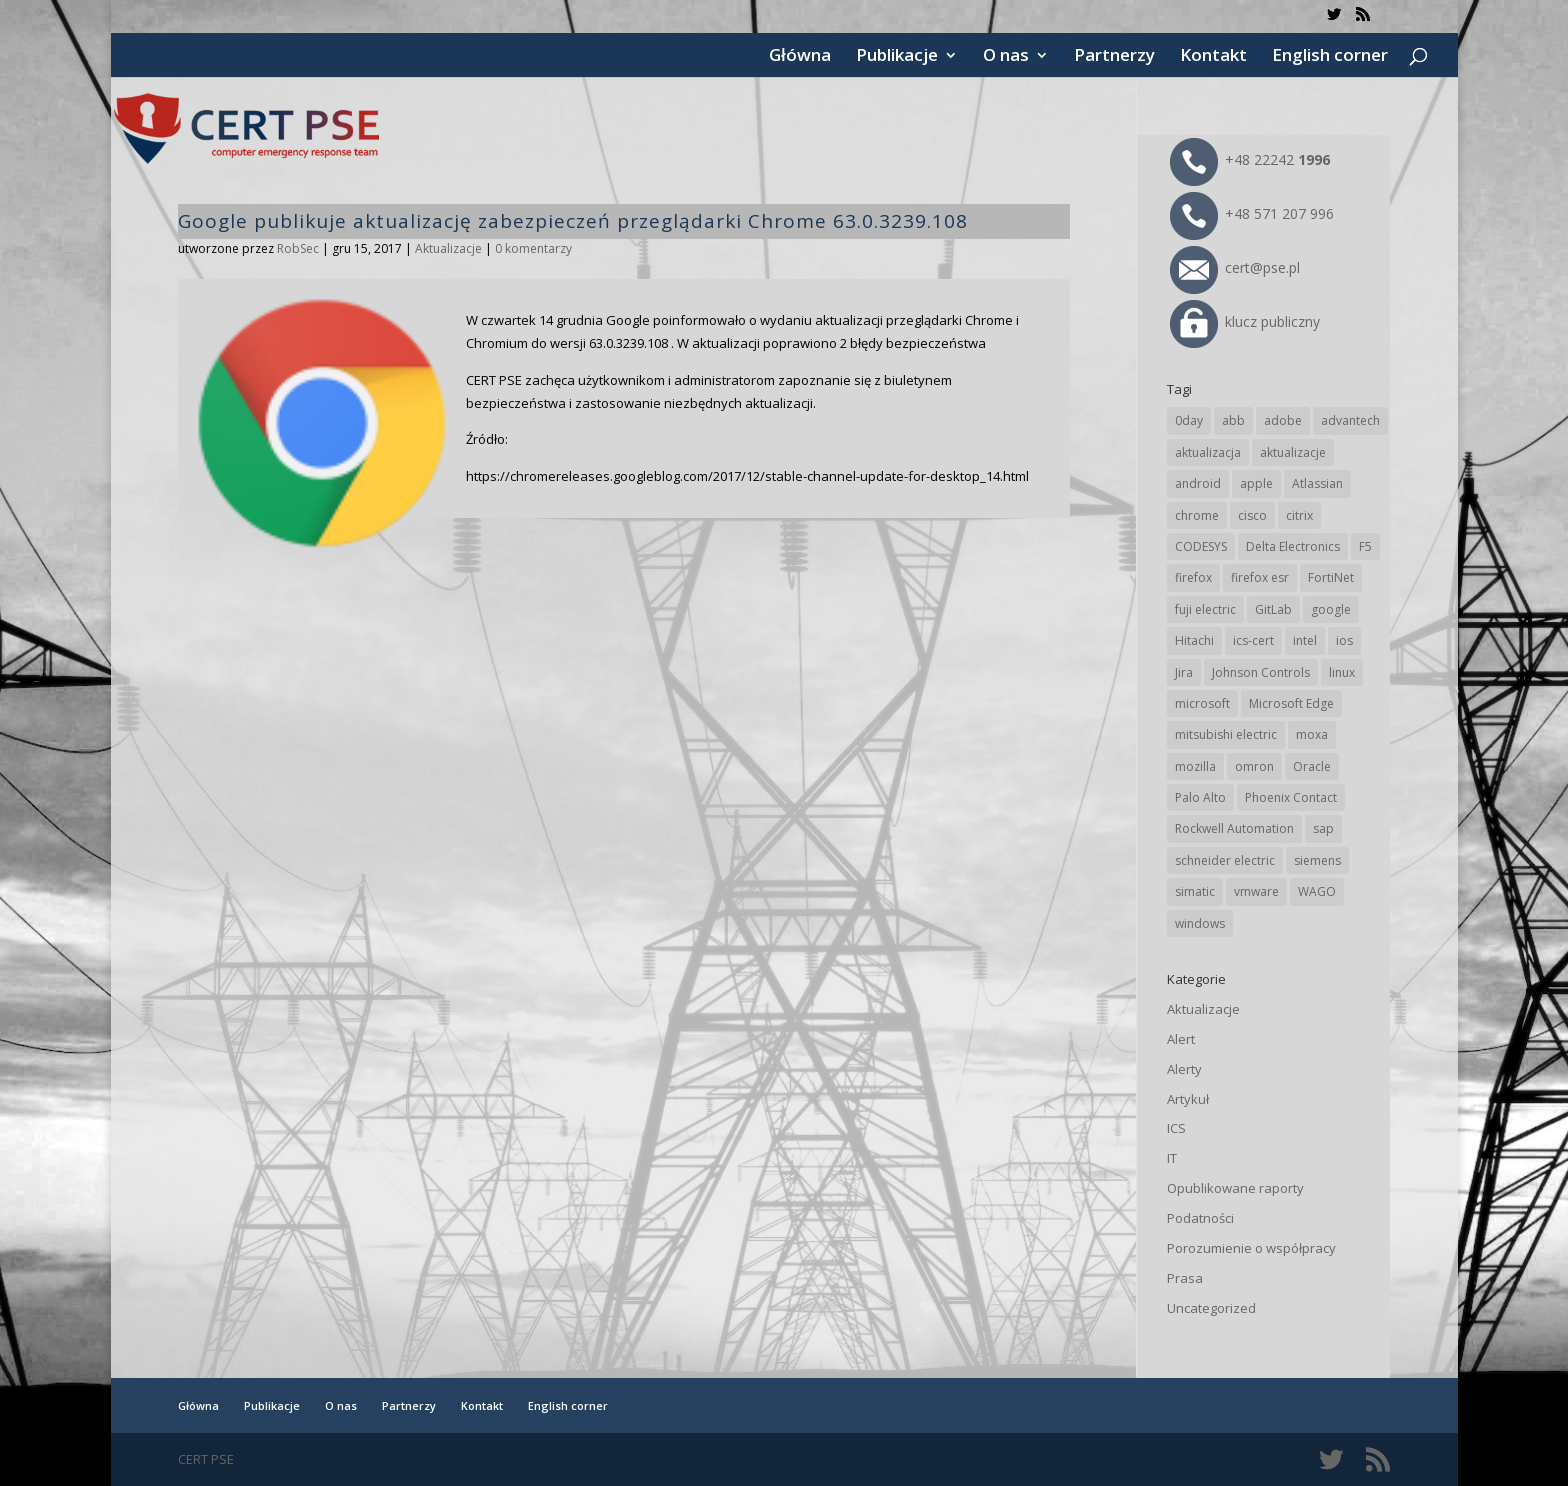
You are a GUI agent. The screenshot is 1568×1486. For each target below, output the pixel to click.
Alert (1181, 1039)
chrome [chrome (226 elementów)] (1197, 515)
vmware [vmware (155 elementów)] (1256, 891)
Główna (800, 57)
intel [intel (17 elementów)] (1305, 640)
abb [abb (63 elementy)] (1233, 420)
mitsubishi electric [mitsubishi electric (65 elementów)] (1226, 734)
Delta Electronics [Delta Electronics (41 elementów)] (1293, 546)
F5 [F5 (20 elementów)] (1365, 546)
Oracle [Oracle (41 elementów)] (1312, 766)
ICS (1176, 1128)
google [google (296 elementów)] (1331, 609)
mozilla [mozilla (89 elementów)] (1195, 766)
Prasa (1185, 1278)
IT (1172, 1158)
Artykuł (1188, 1099)
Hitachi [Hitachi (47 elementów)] (1194, 640)
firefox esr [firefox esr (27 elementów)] (1260, 577)
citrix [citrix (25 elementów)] (1299, 515)
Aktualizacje (448, 248)
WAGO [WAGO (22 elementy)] (1317, 891)
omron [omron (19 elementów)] (1254, 766)
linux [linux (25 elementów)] (1342, 672)
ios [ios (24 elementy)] (1344, 640)
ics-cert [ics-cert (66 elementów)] (1253, 640)
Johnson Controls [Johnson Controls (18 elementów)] (1261, 672)
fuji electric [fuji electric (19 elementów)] (1205, 609)
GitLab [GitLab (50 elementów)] (1273, 609)
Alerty (1184, 1069)
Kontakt (1213, 57)
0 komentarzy (533, 248)
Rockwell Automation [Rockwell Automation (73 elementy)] (1234, 828)
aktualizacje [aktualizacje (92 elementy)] (1293, 452)
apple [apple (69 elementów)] (1256, 483)
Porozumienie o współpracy (1251, 1248)
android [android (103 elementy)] (1198, 483)
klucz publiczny (1245, 321)
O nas (1006, 57)
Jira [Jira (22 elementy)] (1184, 672)
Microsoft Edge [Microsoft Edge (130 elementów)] (1291, 703)
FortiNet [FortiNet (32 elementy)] (1331, 577)
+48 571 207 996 (1252, 213)
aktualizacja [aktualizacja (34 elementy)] (1208, 452)
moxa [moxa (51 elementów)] (1312, 734)
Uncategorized (1211, 1308)
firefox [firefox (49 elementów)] (1193, 577)
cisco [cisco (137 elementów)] (1252, 515)
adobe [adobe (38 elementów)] (1283, 420)
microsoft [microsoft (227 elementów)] (1202, 703)
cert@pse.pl (1235, 267)
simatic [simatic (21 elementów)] (1195, 891)
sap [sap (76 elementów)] (1323, 828)
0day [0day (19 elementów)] (1189, 420)
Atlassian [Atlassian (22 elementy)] (1317, 483)
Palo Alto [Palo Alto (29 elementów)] (1200, 797)
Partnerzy (1114, 57)
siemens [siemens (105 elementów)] (1317, 860)
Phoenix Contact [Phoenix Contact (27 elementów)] (1291, 797)
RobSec (298, 248)
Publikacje (897, 57)
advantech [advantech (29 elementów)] (1350, 420)
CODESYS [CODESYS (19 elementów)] (1201, 546)
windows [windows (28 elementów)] (1200, 923)
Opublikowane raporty (1235, 1188)
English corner (1330, 57)
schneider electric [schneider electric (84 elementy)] (1225, 860)
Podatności (1200, 1218)
